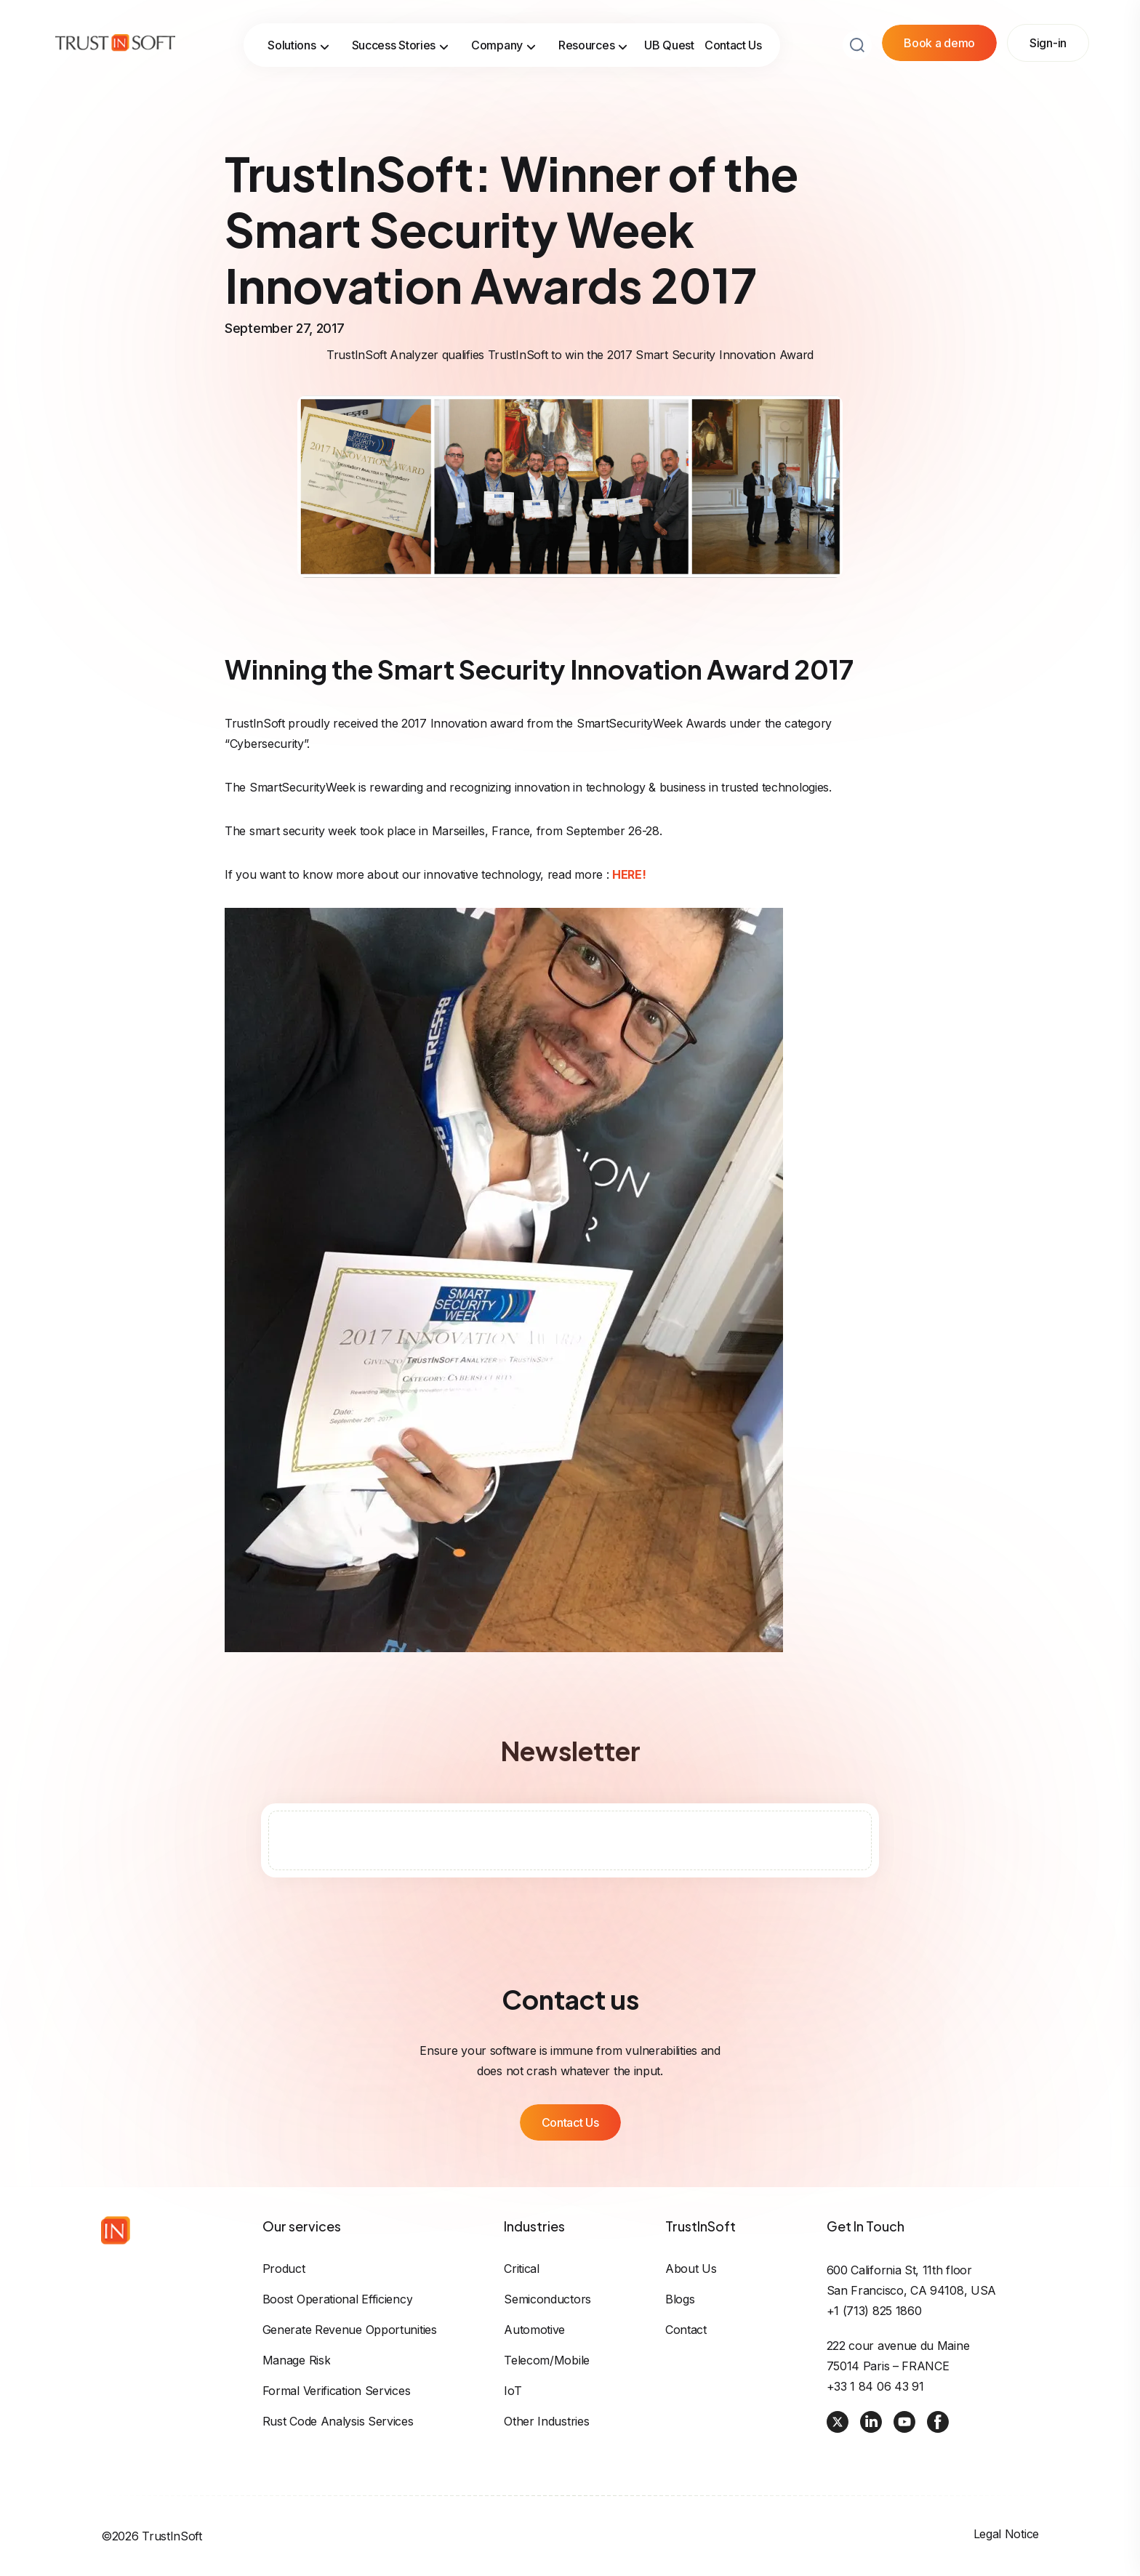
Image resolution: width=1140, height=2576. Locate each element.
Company (504, 45)
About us (691, 2268)
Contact (686, 2329)
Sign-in (1048, 43)
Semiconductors (547, 2299)
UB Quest (669, 45)
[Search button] (857, 45)
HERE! (629, 874)
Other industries (546, 2421)
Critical (521, 2268)
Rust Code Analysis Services (338, 2421)
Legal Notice (1006, 2534)
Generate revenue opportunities (349, 2329)
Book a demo (939, 43)
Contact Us (733, 45)
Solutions (298, 45)
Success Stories (401, 45)
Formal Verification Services (336, 2390)
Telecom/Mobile (547, 2360)
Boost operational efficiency (337, 2299)
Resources (593, 45)
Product (283, 2268)
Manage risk (296, 2360)
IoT (512, 2390)
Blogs (680, 2299)
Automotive (534, 2329)
